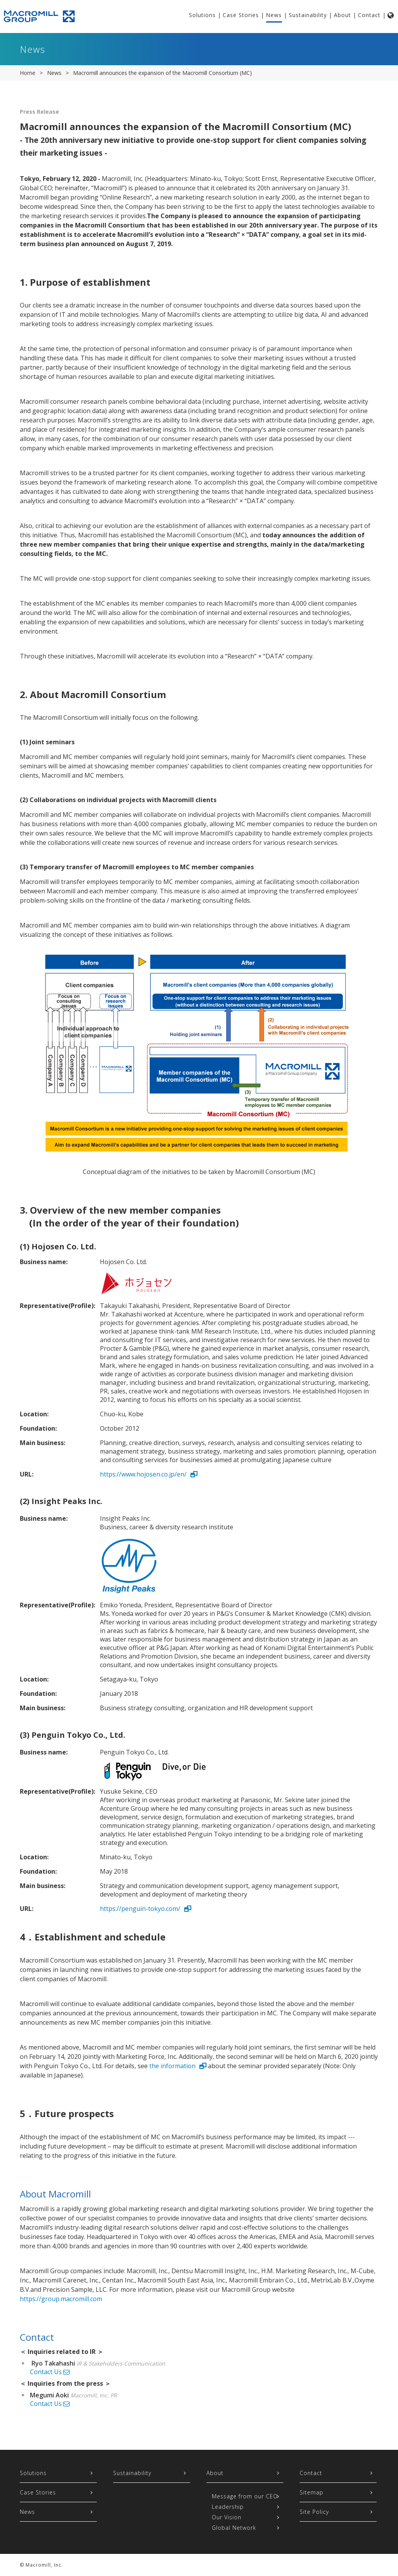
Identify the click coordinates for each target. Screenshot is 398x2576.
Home (27, 72)
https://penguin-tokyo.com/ (140, 1908)
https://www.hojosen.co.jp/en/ (143, 1474)
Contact (369, 15)
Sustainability (308, 15)
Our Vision (226, 2517)
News (274, 15)
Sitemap (311, 2492)
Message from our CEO (245, 2496)
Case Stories (241, 15)
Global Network (234, 2527)
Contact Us (50, 2372)
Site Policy (314, 2511)
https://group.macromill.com (61, 2299)
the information (172, 2066)
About (342, 15)
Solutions (202, 15)
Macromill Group (43, 16)
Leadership (228, 2506)
